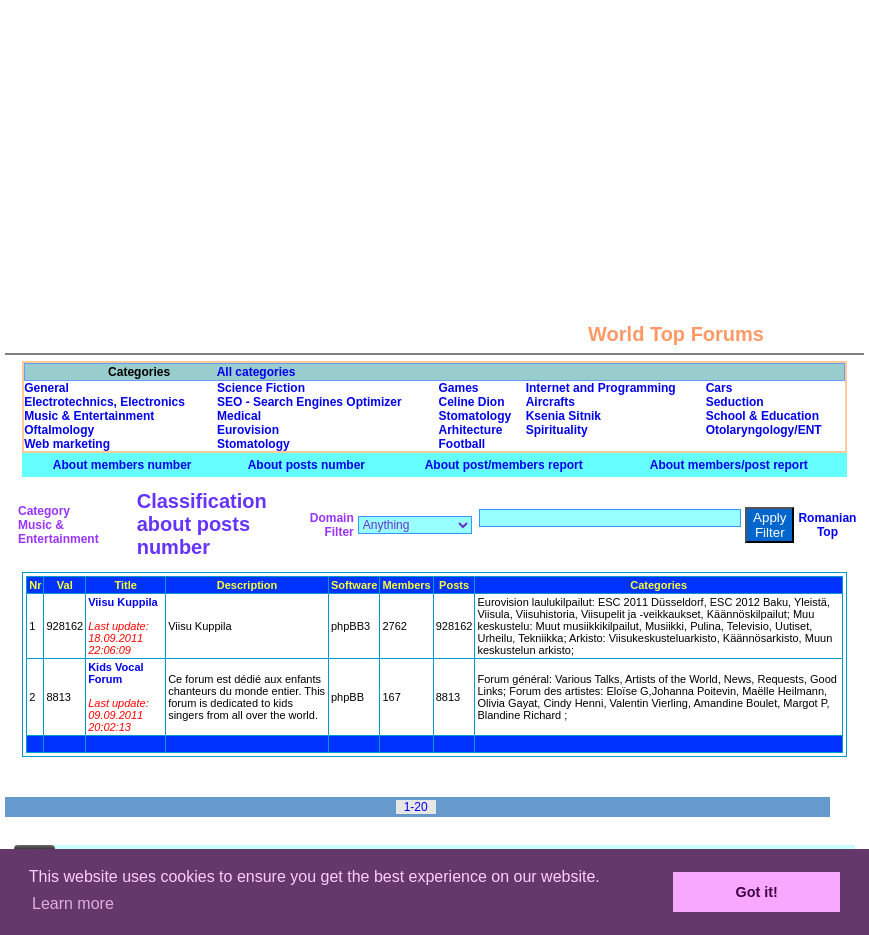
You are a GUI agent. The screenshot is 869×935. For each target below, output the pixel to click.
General (46, 388)
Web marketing (67, 444)
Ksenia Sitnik (563, 416)
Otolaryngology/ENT (764, 430)
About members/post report (729, 465)
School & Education (762, 416)
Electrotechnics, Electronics (104, 402)
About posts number (306, 465)
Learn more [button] (73, 903)
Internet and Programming (601, 388)
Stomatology (475, 416)
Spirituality (557, 430)
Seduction (735, 402)
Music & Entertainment (89, 416)
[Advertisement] (435, 140)
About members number (122, 465)
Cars (719, 388)
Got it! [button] (757, 892)
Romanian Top (827, 525)
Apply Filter (769, 525)
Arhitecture (471, 430)
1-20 (416, 807)
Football (462, 444)
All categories (256, 372)
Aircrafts (550, 402)
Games (459, 388)
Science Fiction (261, 388)
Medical (239, 416)
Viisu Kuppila (122, 602)
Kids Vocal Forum (115, 673)
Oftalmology (59, 430)
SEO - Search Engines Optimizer (309, 402)
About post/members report (504, 465)
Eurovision (248, 430)
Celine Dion (472, 402)
